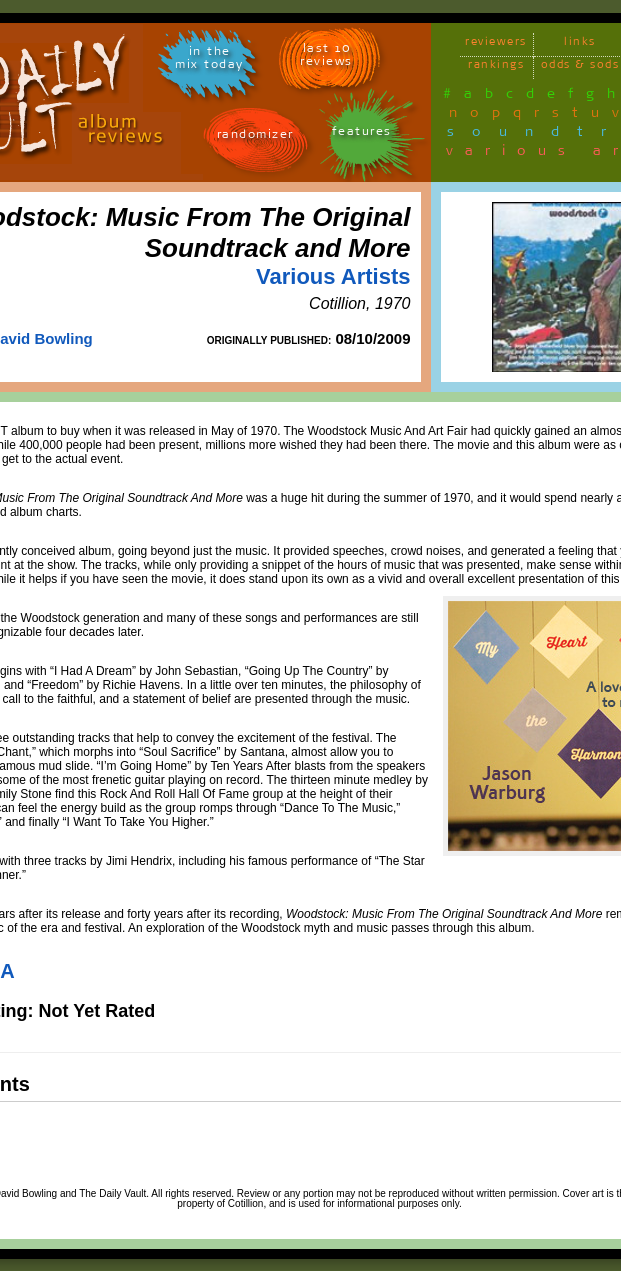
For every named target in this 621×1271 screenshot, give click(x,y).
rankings (496, 67)
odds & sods (580, 67)
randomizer (255, 137)
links (580, 44)
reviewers (496, 44)
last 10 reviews (326, 58)
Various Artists (333, 276)
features (362, 134)
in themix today (209, 61)
